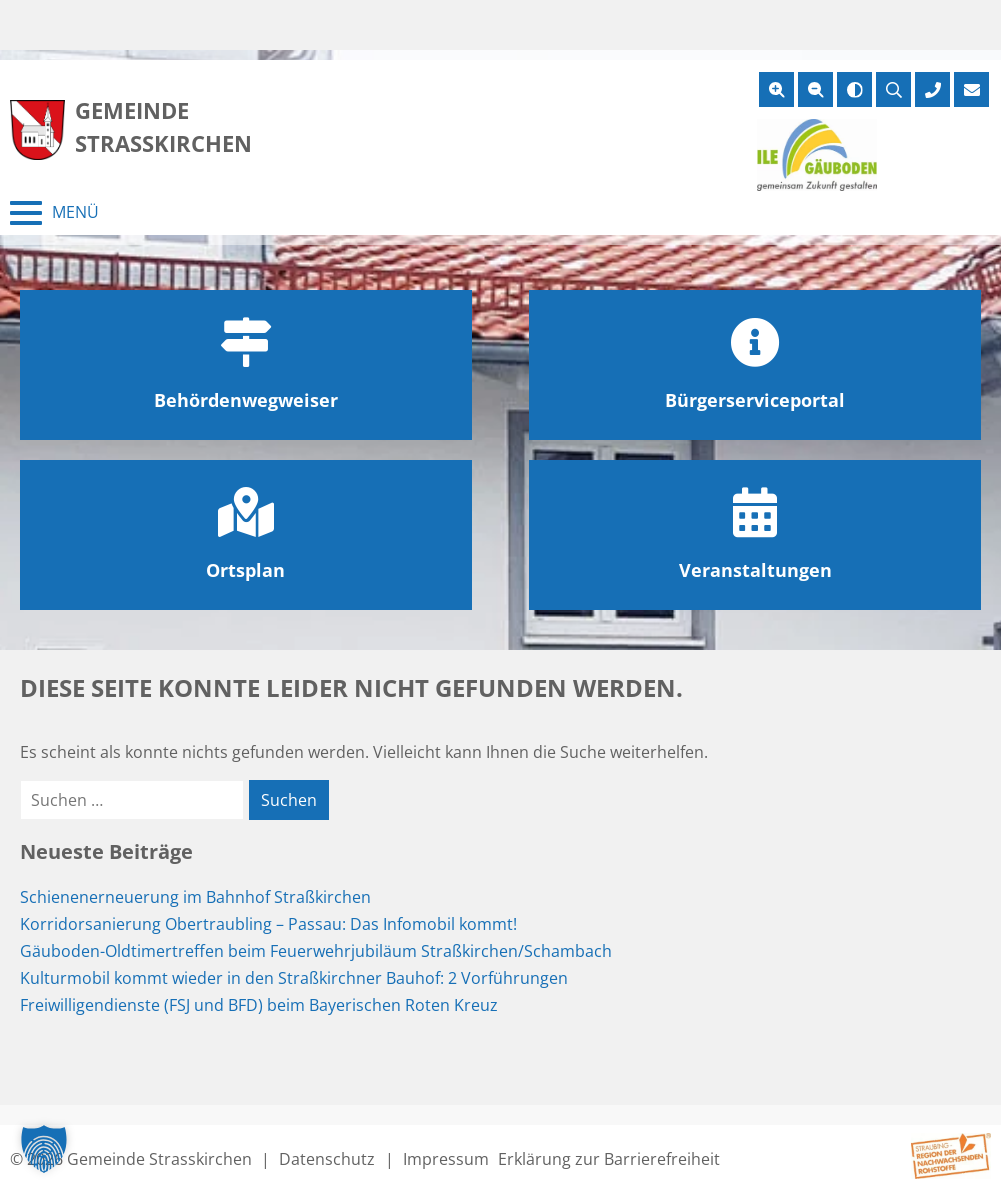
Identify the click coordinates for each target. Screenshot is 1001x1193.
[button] (44, 1149)
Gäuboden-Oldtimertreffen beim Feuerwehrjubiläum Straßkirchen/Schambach (316, 951)
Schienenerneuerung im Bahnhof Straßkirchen (195, 897)
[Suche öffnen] (893, 89)
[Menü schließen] (54, 213)
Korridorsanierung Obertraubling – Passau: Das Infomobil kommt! (268, 924)
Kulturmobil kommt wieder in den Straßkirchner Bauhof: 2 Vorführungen (294, 978)
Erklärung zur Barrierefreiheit (609, 1159)
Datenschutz (327, 1159)
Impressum (446, 1159)
